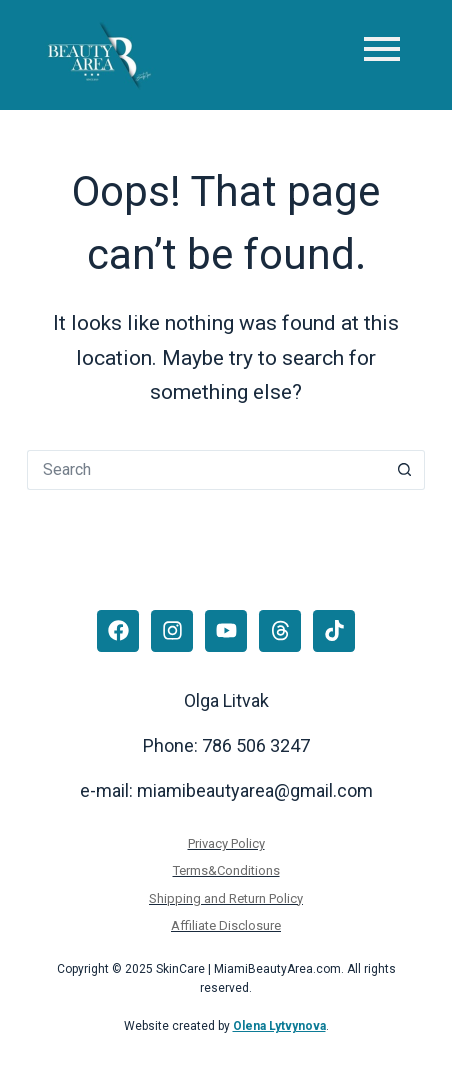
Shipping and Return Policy (226, 898)
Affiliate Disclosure (226, 925)
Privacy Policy (226, 843)
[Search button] (405, 470)
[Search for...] (206, 470)
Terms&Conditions (226, 870)
